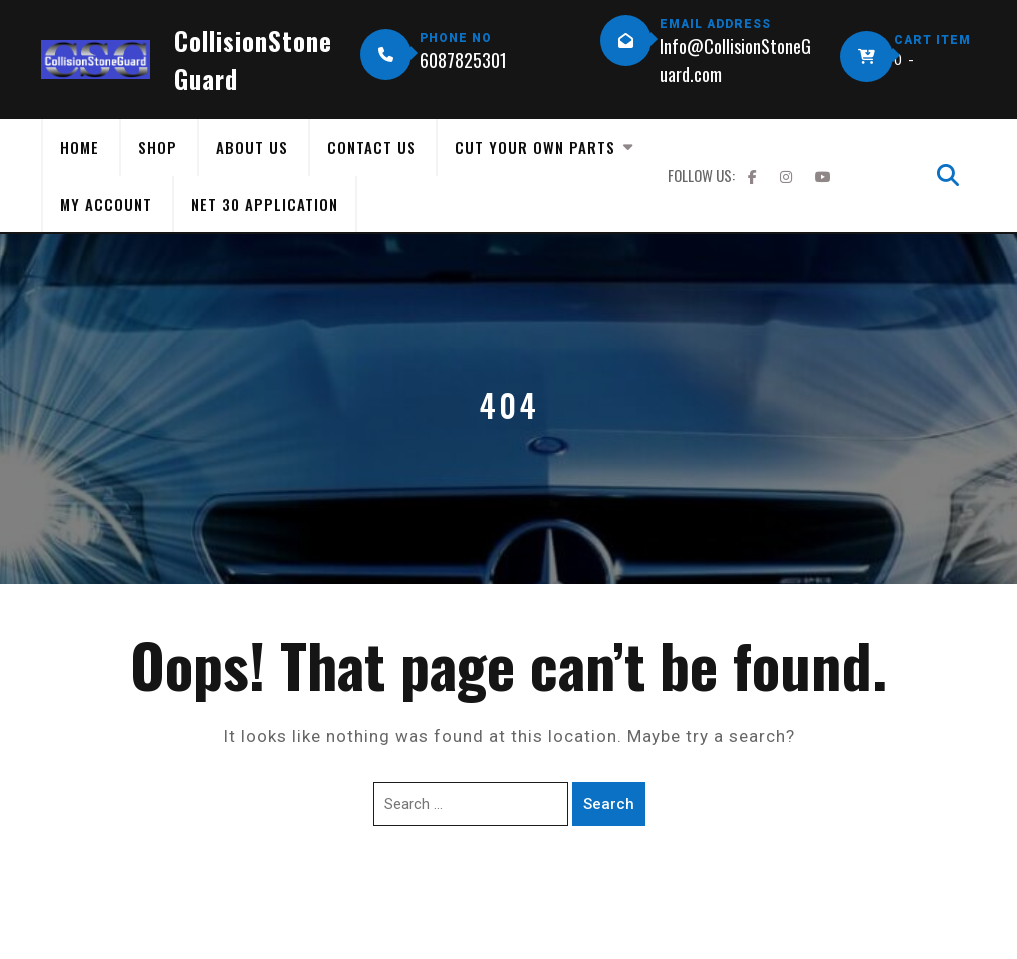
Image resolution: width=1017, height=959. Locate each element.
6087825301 (463, 60)
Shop (157, 147)
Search (608, 804)
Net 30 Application (264, 204)
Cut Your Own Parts (535, 147)
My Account (106, 204)
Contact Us (371, 147)
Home (79, 147)
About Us (252, 147)
